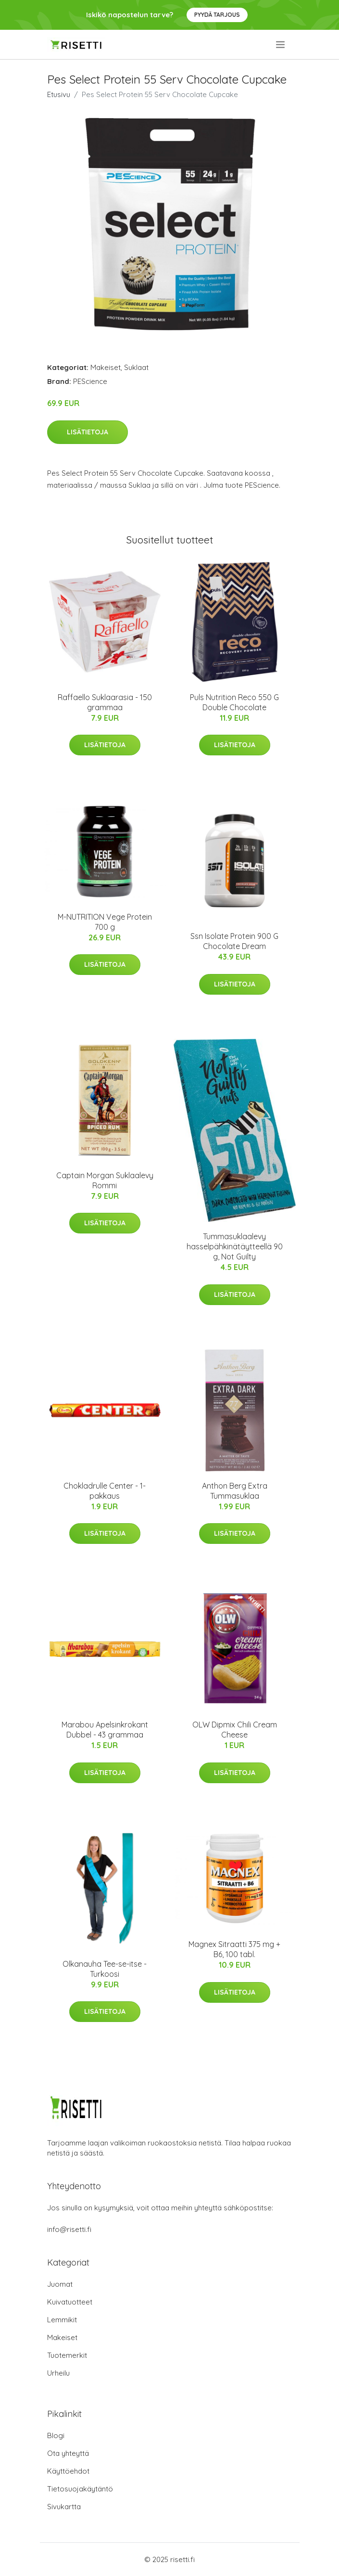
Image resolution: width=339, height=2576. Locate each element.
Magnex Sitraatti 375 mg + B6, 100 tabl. (234, 1949)
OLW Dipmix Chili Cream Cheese (234, 1729)
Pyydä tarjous (217, 14)
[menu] (281, 44)
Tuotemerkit (67, 2355)
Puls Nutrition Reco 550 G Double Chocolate (234, 702)
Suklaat (136, 367)
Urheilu (58, 2373)
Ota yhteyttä (68, 2453)
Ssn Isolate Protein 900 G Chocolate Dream (234, 941)
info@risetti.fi (69, 2229)
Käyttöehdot (68, 2471)
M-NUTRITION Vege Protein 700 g (105, 922)
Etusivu (58, 94)
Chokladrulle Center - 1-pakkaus (104, 1491)
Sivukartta (64, 2506)
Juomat (60, 2284)
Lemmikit (62, 2319)
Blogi (55, 2435)
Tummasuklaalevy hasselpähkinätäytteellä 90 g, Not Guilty (235, 1246)
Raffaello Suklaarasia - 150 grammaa (105, 702)
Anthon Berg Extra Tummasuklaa (234, 1491)
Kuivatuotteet (69, 2301)
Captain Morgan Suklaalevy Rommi (104, 1180)
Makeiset (105, 367)
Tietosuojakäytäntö (80, 2488)
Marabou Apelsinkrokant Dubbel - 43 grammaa (105, 1729)
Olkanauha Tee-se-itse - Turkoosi (105, 1969)
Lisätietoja (87, 432)
